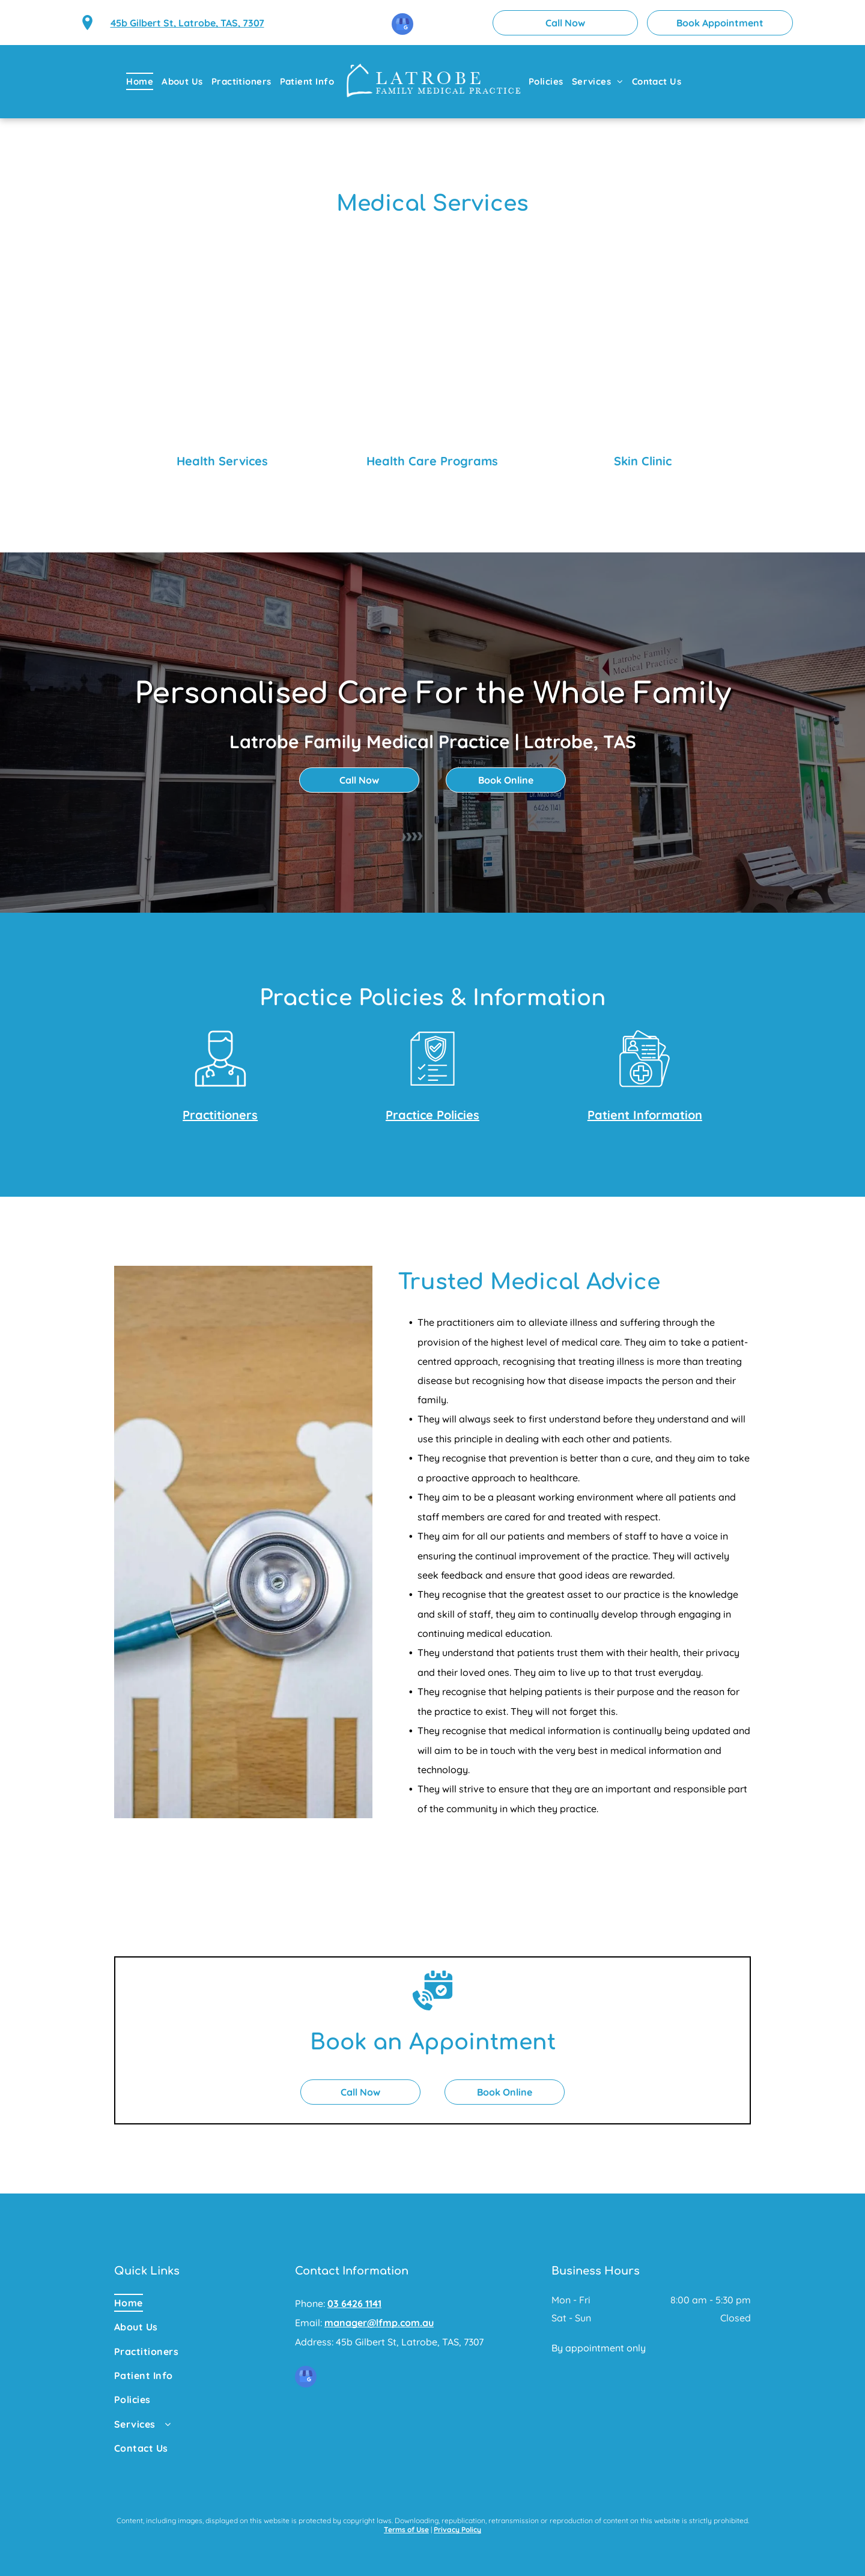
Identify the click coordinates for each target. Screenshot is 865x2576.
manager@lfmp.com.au (379, 2323)
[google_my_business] (402, 25)
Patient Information (644, 1114)
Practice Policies (432, 1114)
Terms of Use (406, 2529)
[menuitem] (144, 81)
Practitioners (220, 1114)
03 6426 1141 (354, 2303)
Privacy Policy (457, 2529)
